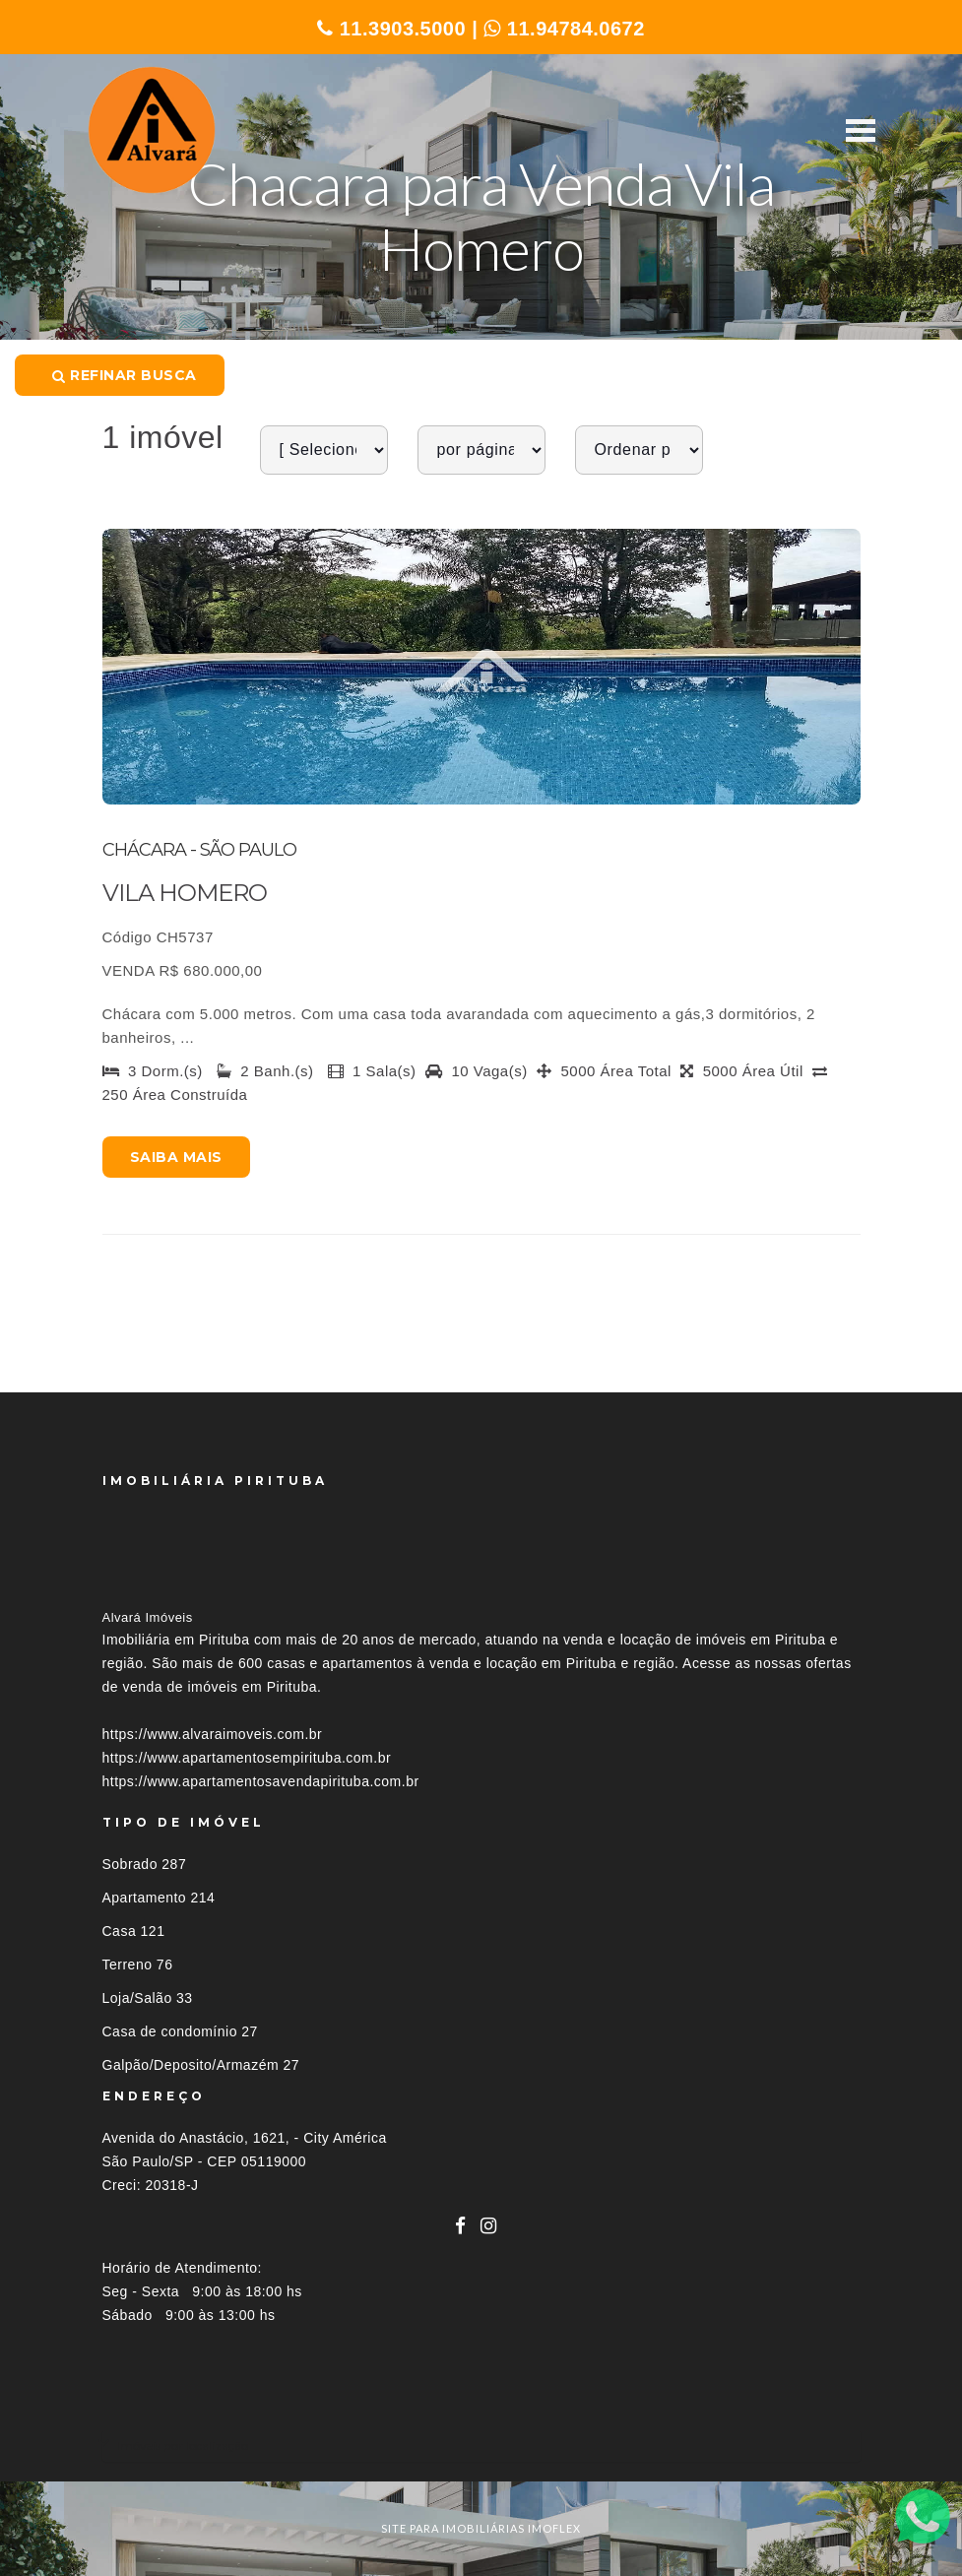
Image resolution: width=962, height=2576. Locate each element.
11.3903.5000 (391, 28)
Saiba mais (176, 1157)
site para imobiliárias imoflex (481, 2528)
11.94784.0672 (564, 28)
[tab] (481, 2445)
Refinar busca (124, 375)
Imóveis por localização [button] (182, 2445)
